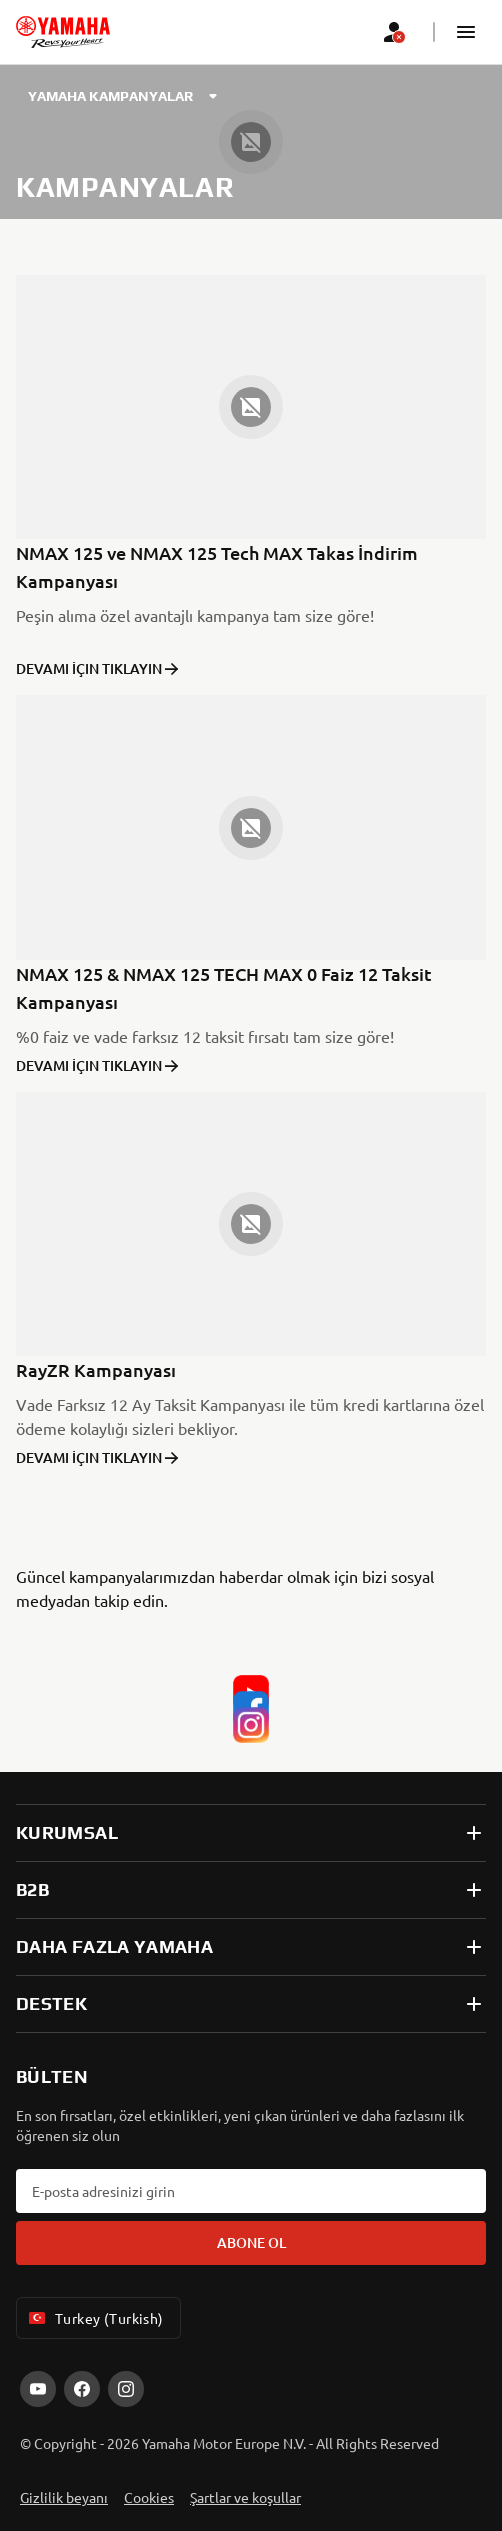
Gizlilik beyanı (64, 2497)
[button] (466, 32)
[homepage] (63, 32)
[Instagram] (251, 1708)
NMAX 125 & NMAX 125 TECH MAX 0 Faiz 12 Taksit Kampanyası (224, 987)
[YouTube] (251, 1676)
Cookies (149, 2497)
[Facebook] (251, 1692)
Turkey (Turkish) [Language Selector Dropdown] (94, 2318)
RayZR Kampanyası (96, 1369)
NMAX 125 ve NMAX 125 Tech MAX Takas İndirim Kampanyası (217, 566)
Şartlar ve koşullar (245, 2497)
